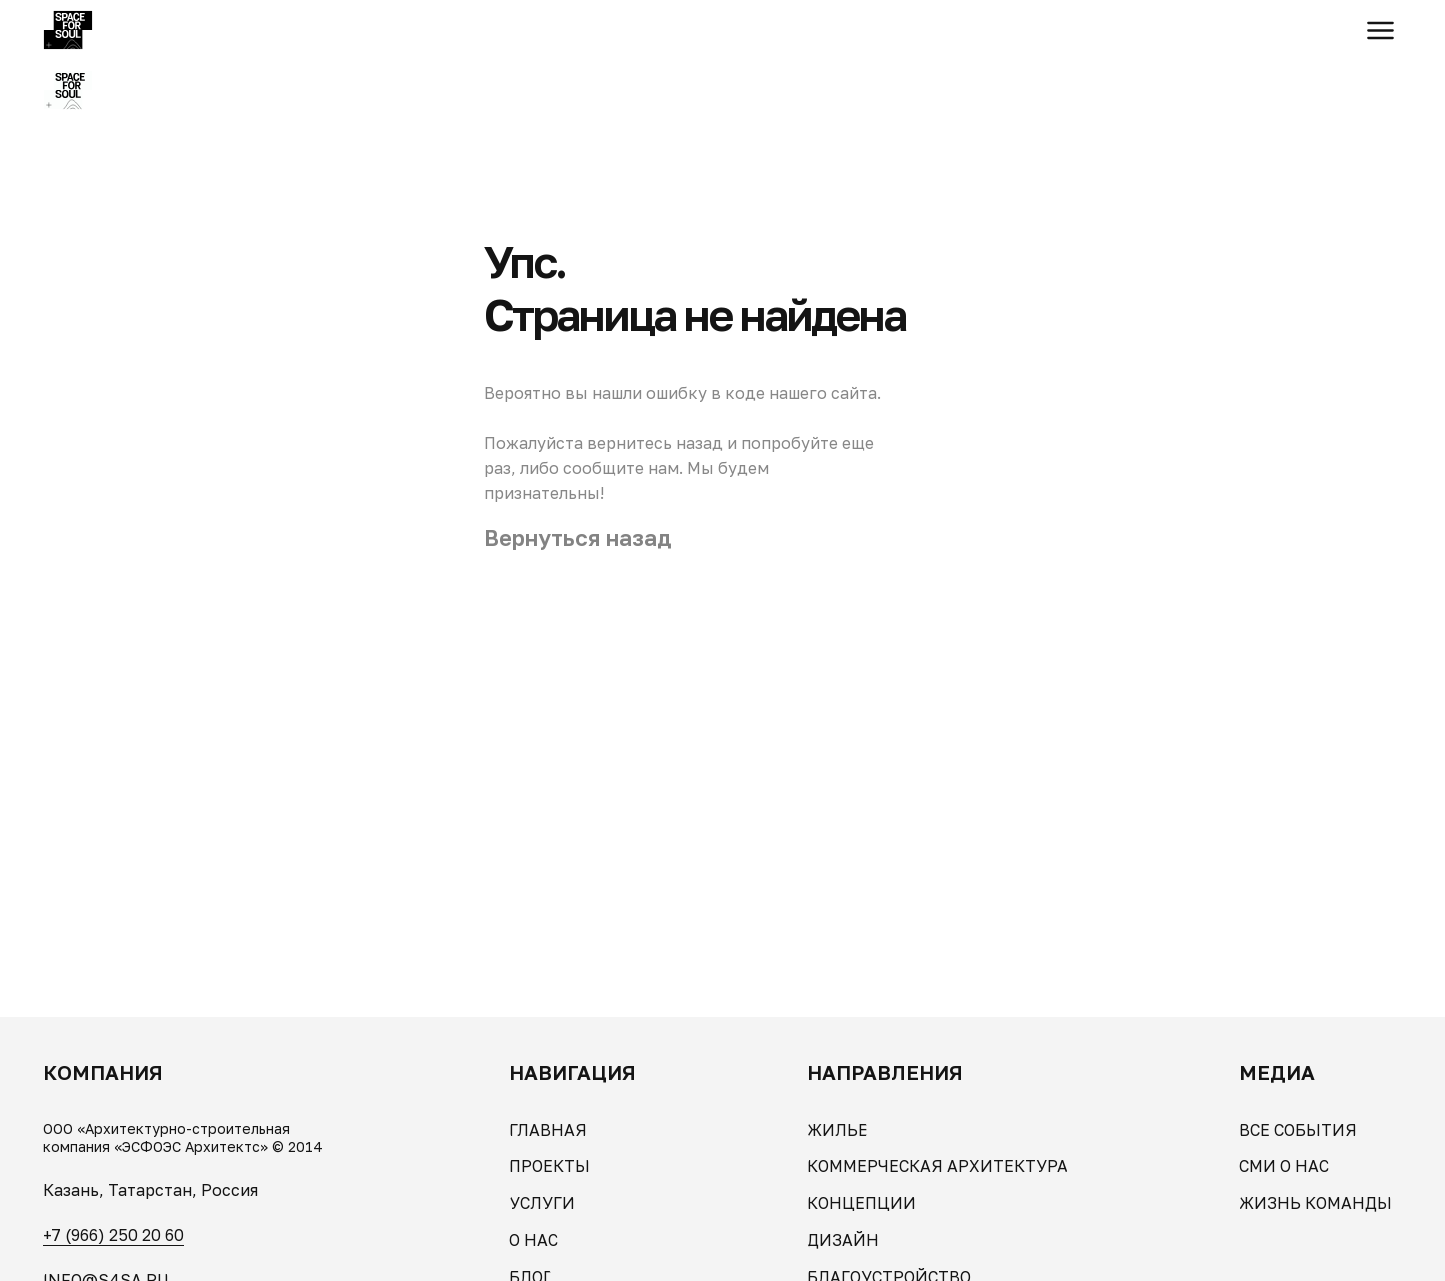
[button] (1380, 30)
